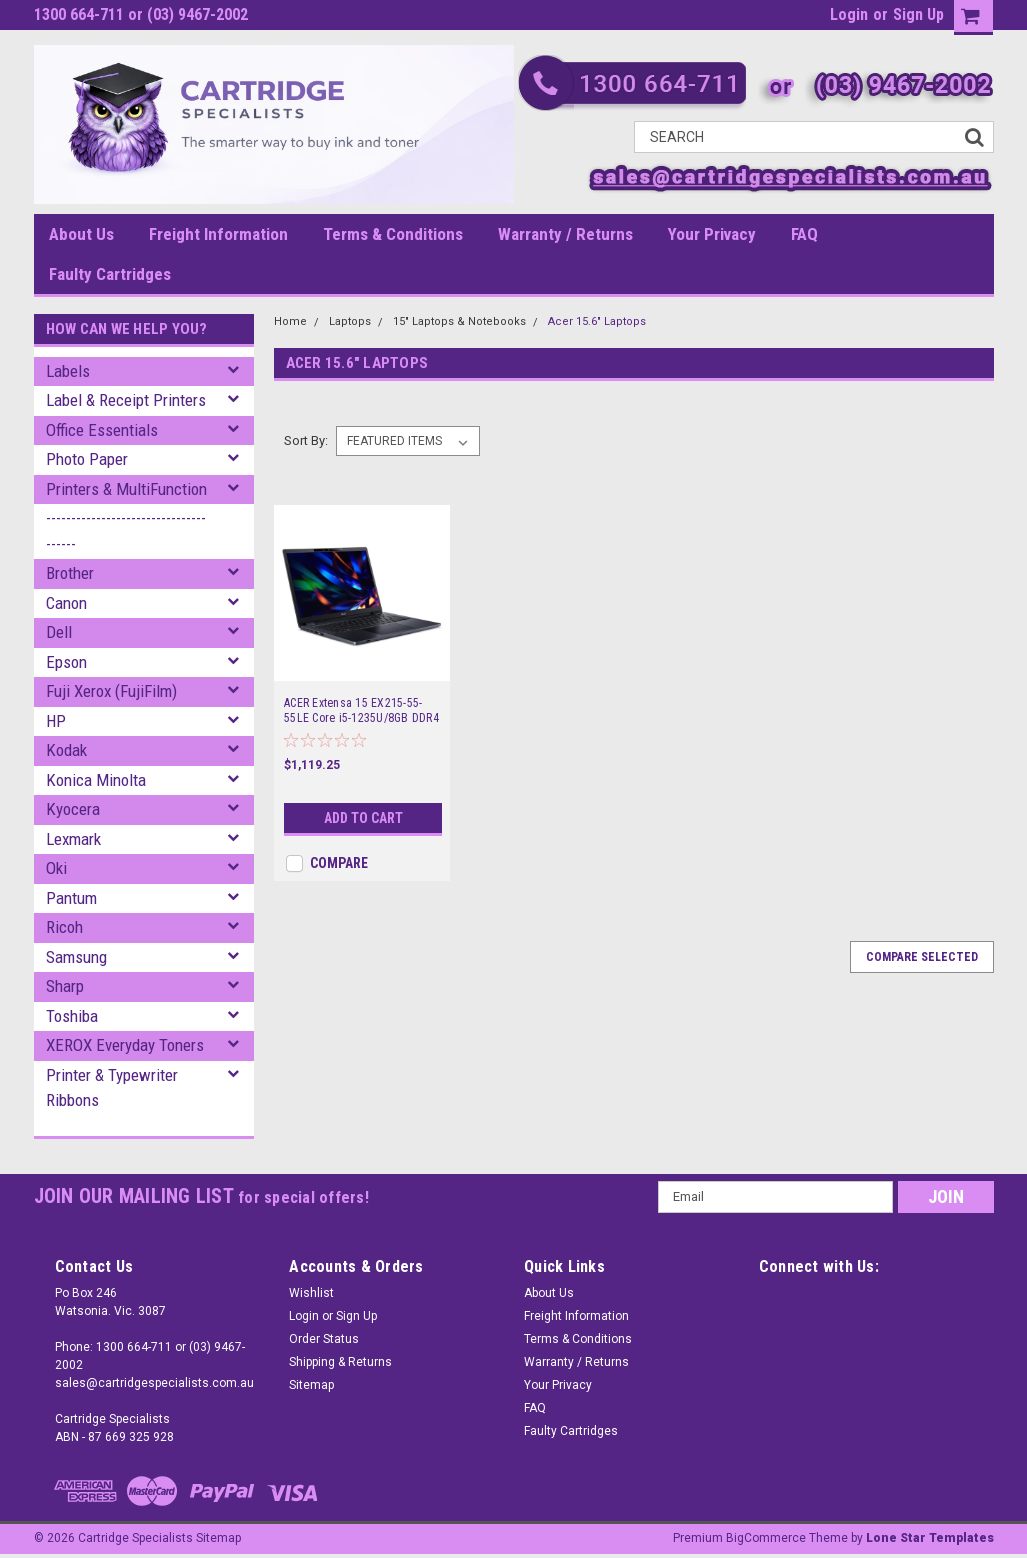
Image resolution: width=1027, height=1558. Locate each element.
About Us (81, 234)
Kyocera (73, 809)
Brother (70, 573)
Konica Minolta (96, 780)
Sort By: (306, 440)
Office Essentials (102, 430)
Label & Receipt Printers (126, 400)
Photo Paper (87, 459)
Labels (68, 371)
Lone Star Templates (930, 1538)
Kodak (66, 750)
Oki (56, 868)
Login (849, 14)
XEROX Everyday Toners (125, 1045)
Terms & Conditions (393, 234)
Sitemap (311, 1385)
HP (56, 721)
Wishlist (311, 1293)
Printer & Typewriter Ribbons (112, 1088)
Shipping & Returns (340, 1362)
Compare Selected (922, 957)
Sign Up (918, 14)
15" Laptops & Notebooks (459, 321)
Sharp (65, 986)
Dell (59, 632)
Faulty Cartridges (110, 274)
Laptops (350, 321)
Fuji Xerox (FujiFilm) (111, 691)
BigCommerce (766, 1538)
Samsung (76, 957)
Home (290, 321)
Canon (66, 603)
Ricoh (64, 927)
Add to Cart (363, 818)
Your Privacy (712, 234)
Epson (66, 662)
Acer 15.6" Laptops (597, 321)
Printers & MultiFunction (126, 489)
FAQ (804, 234)
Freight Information (218, 234)
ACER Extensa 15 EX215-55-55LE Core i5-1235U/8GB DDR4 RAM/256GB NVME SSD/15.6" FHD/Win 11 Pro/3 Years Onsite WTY (361, 711)
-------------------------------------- (126, 531)
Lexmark (73, 839)
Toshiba (72, 1016)
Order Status (324, 1339)
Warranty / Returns (565, 234)
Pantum (71, 898)
